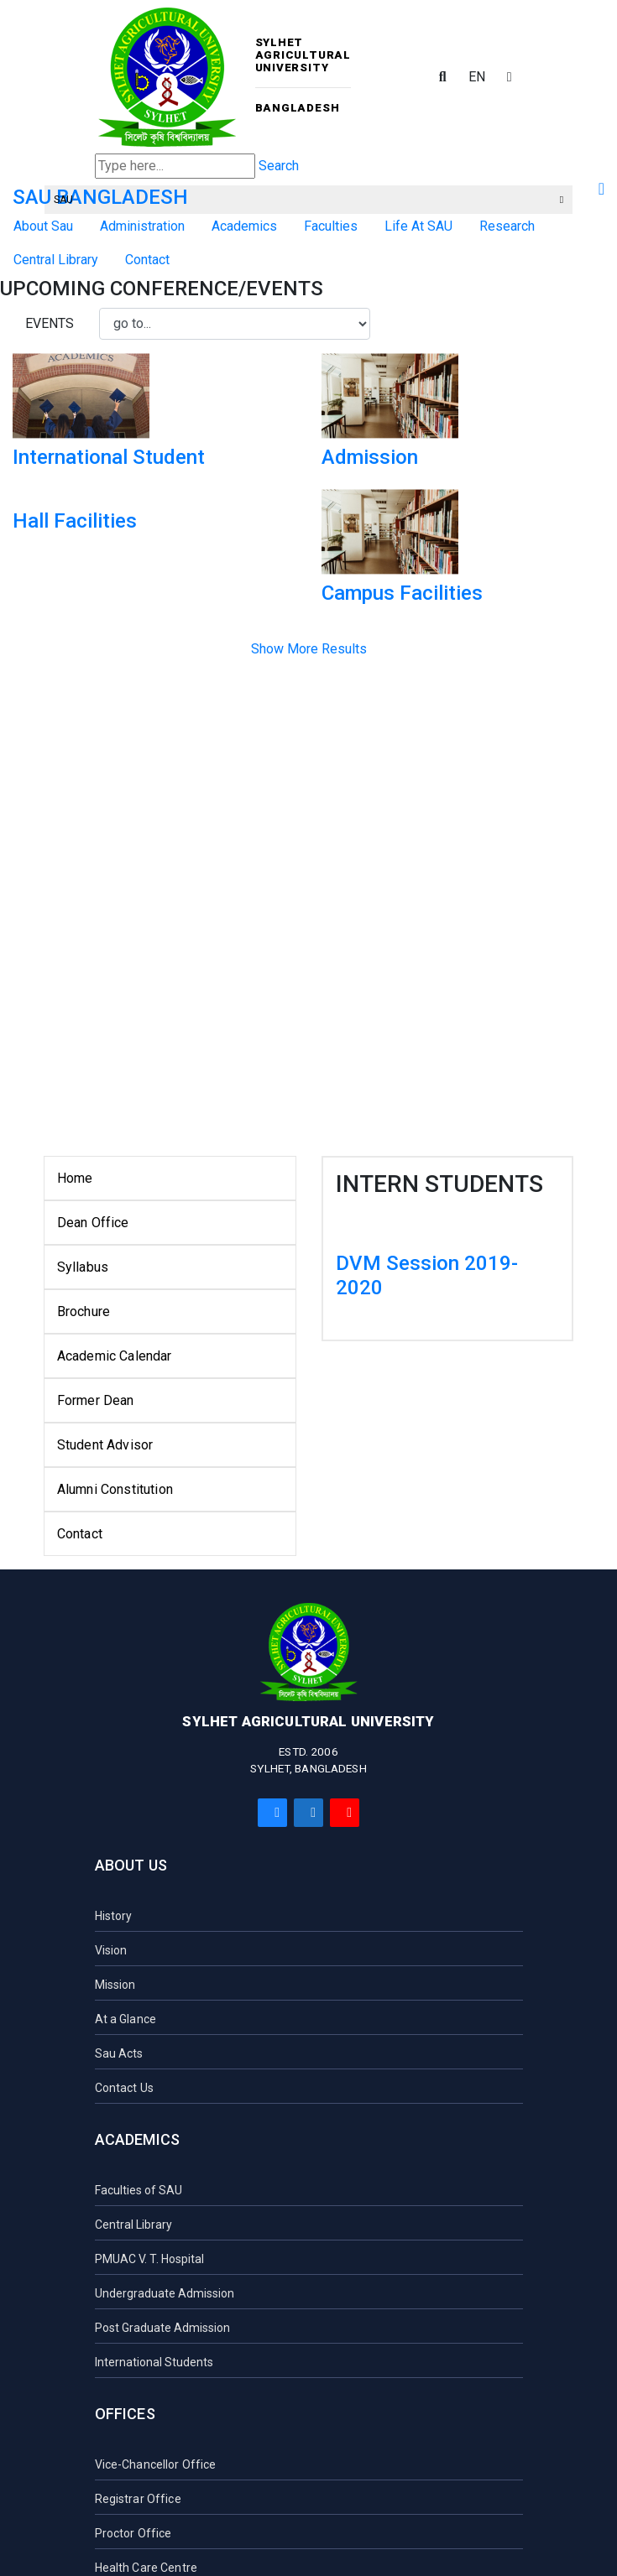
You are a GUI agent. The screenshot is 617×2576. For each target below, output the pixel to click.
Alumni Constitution (115, 1489)
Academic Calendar (114, 1356)
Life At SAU (418, 226)
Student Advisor (105, 1445)
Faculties (331, 226)
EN (476, 77)
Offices (125, 2413)
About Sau (43, 226)
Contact (79, 1534)
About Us (131, 1865)
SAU (309, 200)
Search (279, 166)
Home (75, 1178)
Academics (244, 226)
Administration (142, 226)
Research (507, 226)
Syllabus (82, 1267)
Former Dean (95, 1400)
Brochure (83, 1311)
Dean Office (93, 1223)
